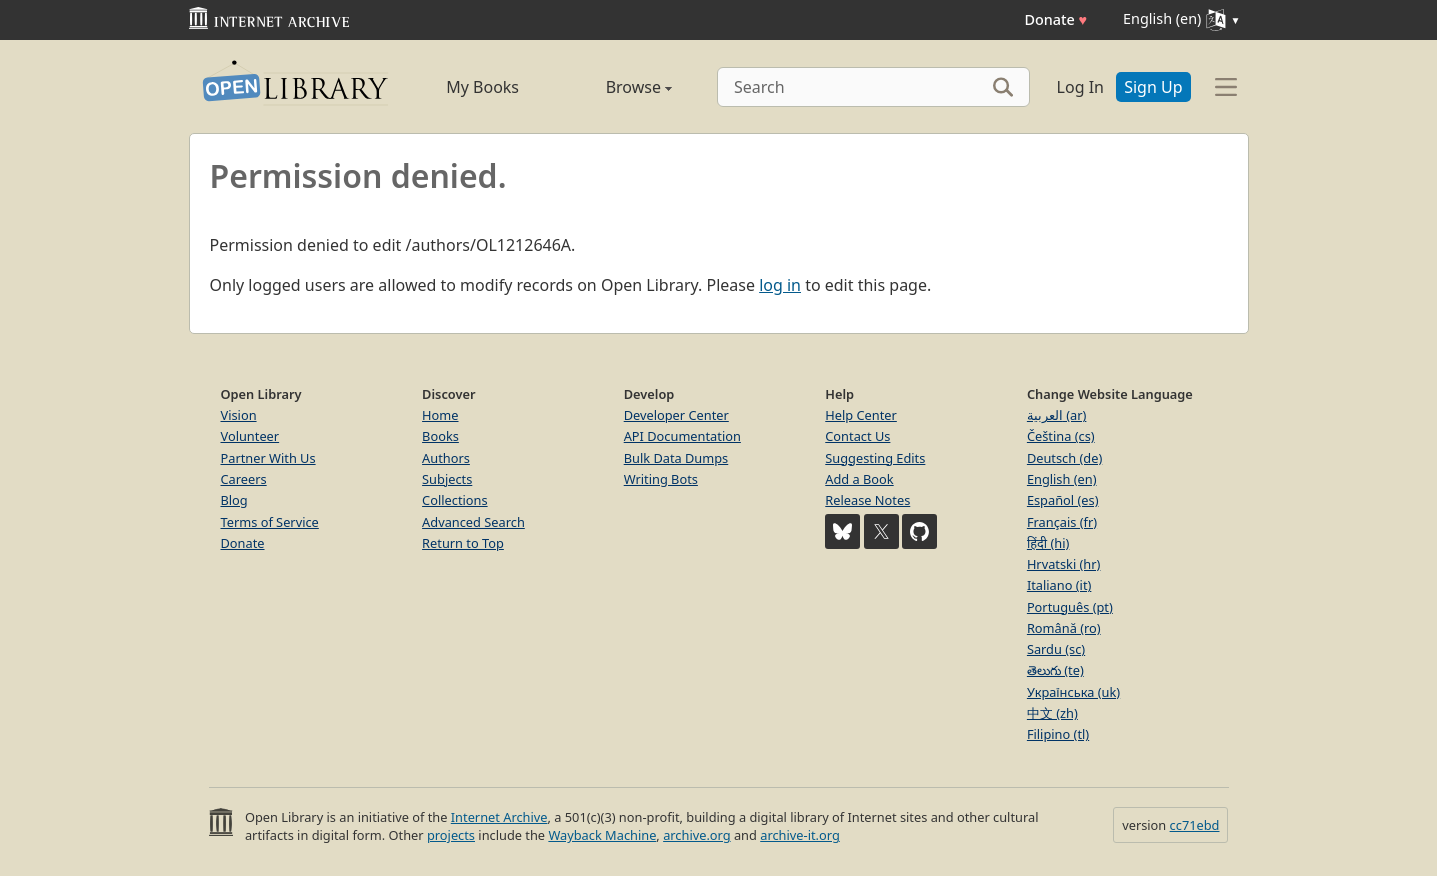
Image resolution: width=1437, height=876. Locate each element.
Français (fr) (1062, 522)
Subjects (447, 479)
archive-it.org (800, 835)
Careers (244, 479)
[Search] (873, 87)
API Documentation (682, 436)
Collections (455, 500)
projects (451, 835)
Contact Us (857, 436)
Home (440, 415)
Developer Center (676, 415)
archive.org (696, 835)
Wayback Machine (602, 835)
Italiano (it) (1059, 585)
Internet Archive (499, 817)
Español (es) (1063, 500)
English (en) (1062, 479)
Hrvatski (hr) (1064, 564)
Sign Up (1153, 87)
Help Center (861, 415)
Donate (1055, 19)
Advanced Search (473, 522)
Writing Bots (661, 479)
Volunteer (250, 436)
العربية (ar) (1056, 415)
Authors (446, 458)
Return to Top (463, 543)
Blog (234, 500)
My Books (482, 87)
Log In (1080, 87)
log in (780, 285)
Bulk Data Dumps (676, 458)
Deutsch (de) (1064, 458)
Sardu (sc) (1056, 649)
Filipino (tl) (1058, 734)
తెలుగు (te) (1055, 670)
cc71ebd (1195, 825)
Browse (616, 87)
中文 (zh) (1052, 713)
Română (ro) (1064, 628)
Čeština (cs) (1061, 436)
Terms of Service (270, 522)
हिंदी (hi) (1048, 543)
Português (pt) (1070, 607)
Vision (239, 415)
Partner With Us (268, 458)
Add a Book (859, 479)
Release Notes (867, 500)
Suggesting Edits (875, 458)
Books (440, 436)
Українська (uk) (1073, 692)
